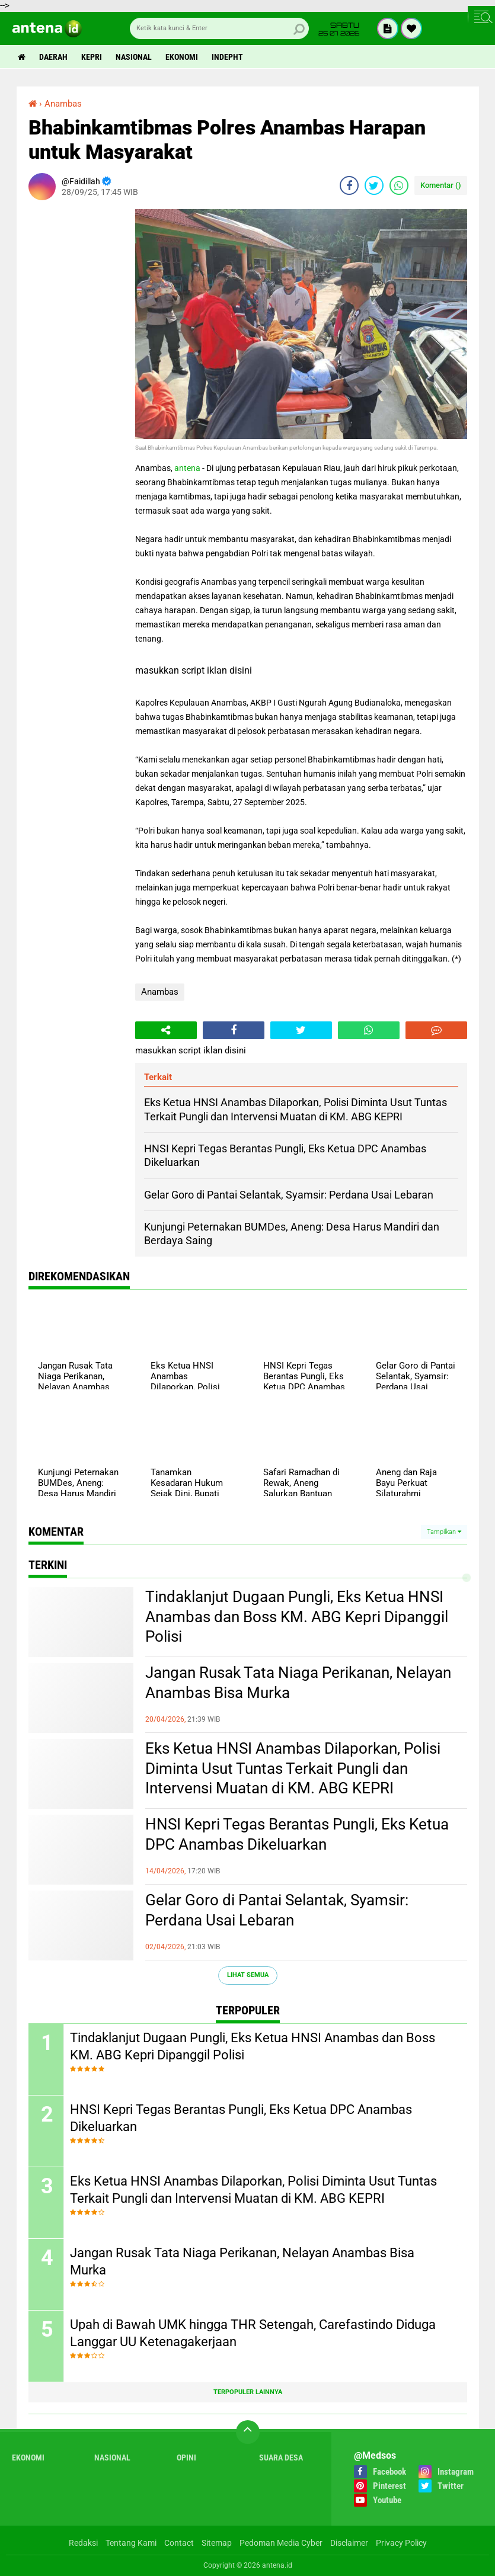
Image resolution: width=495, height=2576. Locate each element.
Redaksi (83, 2543)
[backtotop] (248, 2432)
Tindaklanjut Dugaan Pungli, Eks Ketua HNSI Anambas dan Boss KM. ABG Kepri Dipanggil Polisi (296, 1617)
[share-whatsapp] (398, 185)
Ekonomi (181, 57)
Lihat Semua (248, 1975)
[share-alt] (166, 1030)
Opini (186, 2457)
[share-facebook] (349, 185)
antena (187, 468)
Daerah (53, 57)
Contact (179, 2543)
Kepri (91, 57)
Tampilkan (444, 1532)
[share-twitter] (374, 185)
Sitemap (217, 2543)
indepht (227, 57)
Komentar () (440, 185)
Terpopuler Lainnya (247, 2392)
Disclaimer (349, 2543)
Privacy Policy (401, 2543)
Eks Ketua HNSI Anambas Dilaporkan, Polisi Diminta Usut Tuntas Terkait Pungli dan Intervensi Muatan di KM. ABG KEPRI (292, 1768)
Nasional (134, 57)
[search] (219, 28)
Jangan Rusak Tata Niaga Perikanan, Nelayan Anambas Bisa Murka (298, 1683)
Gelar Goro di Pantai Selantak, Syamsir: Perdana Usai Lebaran (276, 1910)
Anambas (159, 991)
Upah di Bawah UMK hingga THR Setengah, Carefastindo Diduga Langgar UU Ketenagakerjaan (253, 2333)
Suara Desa (281, 2457)
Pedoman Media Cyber (280, 2543)
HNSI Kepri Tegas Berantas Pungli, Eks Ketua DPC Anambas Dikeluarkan (297, 1834)
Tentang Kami (131, 2543)
